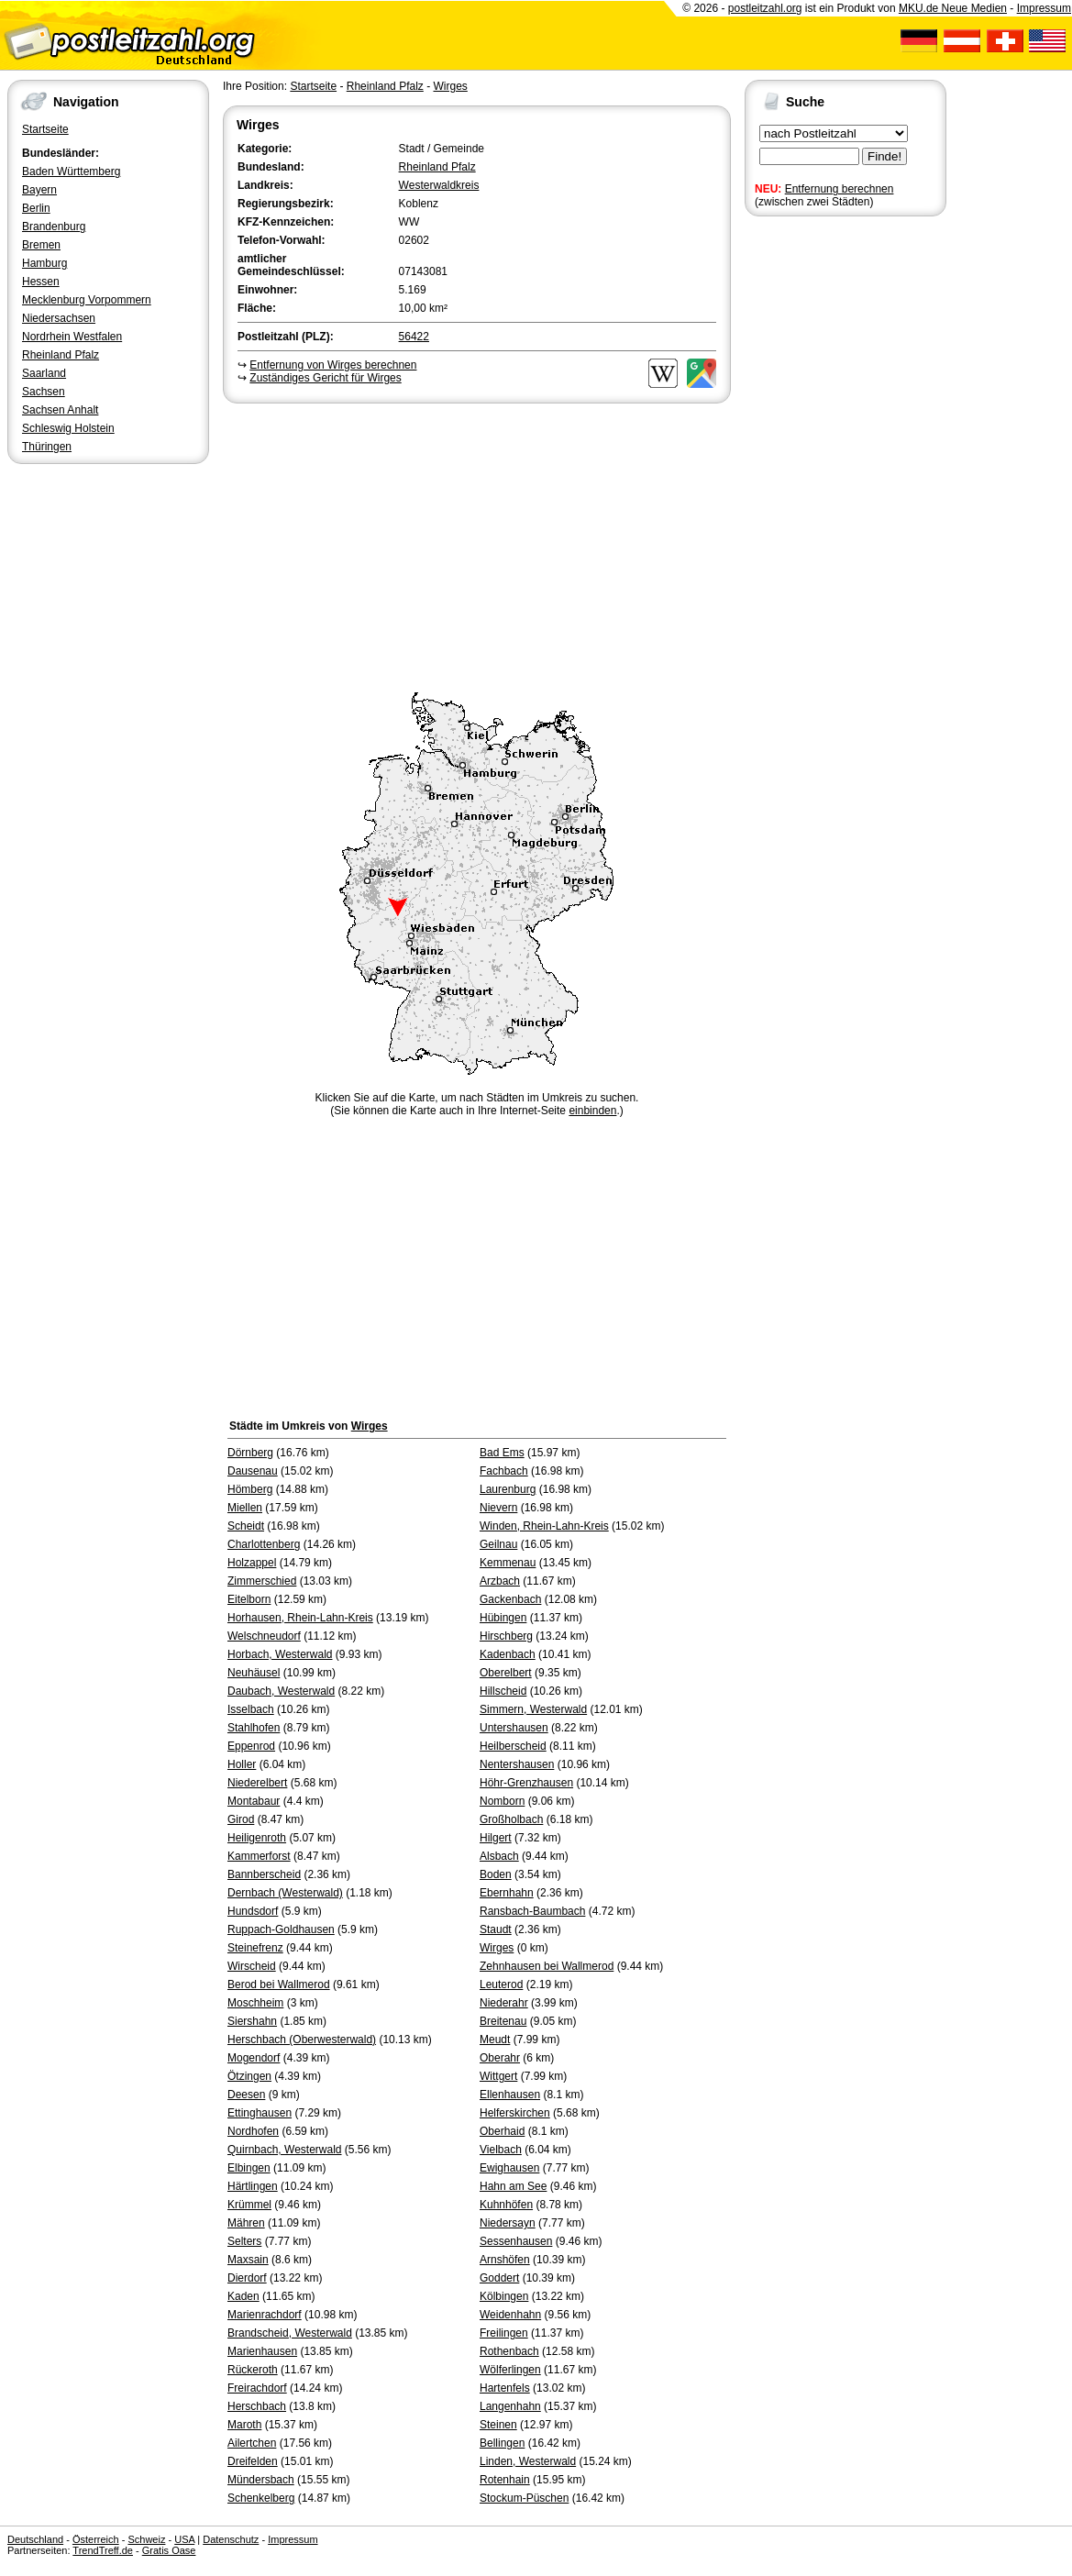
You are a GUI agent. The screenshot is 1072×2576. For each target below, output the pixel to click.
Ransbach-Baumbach (532, 1911)
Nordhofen (253, 2131)
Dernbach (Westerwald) (285, 1892)
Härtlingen (252, 2186)
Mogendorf (253, 2057)
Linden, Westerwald (528, 2461)
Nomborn (502, 1801)
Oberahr (500, 2057)
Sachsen (43, 391)
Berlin (36, 208)
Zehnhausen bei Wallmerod (546, 1966)
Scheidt (245, 1526)
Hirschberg (506, 1636)
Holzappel (251, 1562)
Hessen (41, 281)
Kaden (243, 2296)
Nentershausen (517, 1764)
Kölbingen (504, 2296)
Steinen (498, 2424)
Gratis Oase (169, 2550)
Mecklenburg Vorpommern (86, 299)
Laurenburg (508, 1489)
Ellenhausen (510, 2094)
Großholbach (511, 1819)
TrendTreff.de (102, 2550)
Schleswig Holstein (68, 428)
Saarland (44, 373)
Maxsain (248, 2259)
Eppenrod (251, 1746)
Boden (496, 1874)
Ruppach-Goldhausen (281, 1929)
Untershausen (514, 1727)
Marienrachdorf (264, 2314)
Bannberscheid (264, 1874)
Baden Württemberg (71, 171)
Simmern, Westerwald (533, 1709)
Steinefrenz (255, 1947)
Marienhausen (262, 2351)
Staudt (496, 1929)
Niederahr (504, 2002)
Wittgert (498, 2076)
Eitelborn (249, 1599)
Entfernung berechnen (839, 188)
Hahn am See (513, 2186)
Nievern (498, 1507)
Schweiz (146, 2539)
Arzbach (500, 1581)
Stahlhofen (253, 1727)
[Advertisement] (477, 544)
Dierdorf (247, 2278)
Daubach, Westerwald (281, 1691)
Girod (240, 1819)
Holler (241, 1764)
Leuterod (501, 1984)
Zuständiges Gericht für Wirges (325, 377)
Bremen (41, 244)
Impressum (1044, 8)
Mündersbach (260, 2479)
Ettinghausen (259, 2112)
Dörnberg (250, 1452)
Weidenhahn (510, 2314)
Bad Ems (502, 1452)
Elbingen (249, 2167)
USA (184, 2539)
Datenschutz (231, 2539)
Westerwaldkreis (439, 185)
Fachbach (504, 1471)
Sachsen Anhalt (60, 410)
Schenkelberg (260, 2498)
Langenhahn (510, 2406)
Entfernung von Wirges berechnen (332, 365)
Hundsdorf (252, 1911)
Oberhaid (502, 2131)
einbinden (592, 1110)
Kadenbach (508, 1654)
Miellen (244, 1507)
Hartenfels (505, 2388)
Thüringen (47, 446)
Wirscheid (251, 1966)
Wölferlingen (510, 2369)
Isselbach (250, 1709)
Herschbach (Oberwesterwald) (301, 2039)
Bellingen (502, 2443)
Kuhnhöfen (506, 2204)
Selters (244, 2241)
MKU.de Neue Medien (953, 8)
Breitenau (503, 2021)
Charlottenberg (263, 1544)
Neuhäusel (253, 1672)
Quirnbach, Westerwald (284, 2149)
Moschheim (255, 2002)
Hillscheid (503, 1691)
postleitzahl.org (765, 8)
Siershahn (252, 2021)
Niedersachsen (58, 318)
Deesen (246, 2094)
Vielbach (501, 2149)
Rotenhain (505, 2479)
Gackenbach (510, 1599)
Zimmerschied (261, 1581)
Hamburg (44, 263)
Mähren (246, 2223)
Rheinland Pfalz (60, 354)
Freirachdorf (257, 2388)
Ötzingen (249, 2076)
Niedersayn (508, 2223)
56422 (414, 336)
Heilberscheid (513, 1746)
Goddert (499, 2278)
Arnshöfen (505, 2259)
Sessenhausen (516, 2241)
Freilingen (504, 2333)
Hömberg (249, 1489)
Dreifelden (252, 2461)
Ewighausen (509, 2167)
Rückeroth (252, 2369)
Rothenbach (509, 2351)
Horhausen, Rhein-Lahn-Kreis (300, 1617)
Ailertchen (251, 2443)
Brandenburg (53, 226)
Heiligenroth (256, 1837)
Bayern (39, 189)
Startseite (45, 129)
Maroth (244, 2424)
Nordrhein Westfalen (72, 336)
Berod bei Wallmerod (278, 1984)
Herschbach (256, 2406)
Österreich (95, 2539)
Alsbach (499, 1856)
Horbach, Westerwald (280, 1654)
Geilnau (498, 1544)
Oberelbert (506, 1672)
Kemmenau (508, 1562)
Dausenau (252, 1471)
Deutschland (35, 2539)
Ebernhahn (507, 1892)
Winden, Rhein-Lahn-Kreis (544, 1526)
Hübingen (503, 1617)
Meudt (495, 2039)
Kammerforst (259, 1856)
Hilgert (496, 1837)
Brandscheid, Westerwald (289, 2333)
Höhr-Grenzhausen (526, 1782)
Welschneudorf (264, 1636)
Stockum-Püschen (524, 2498)
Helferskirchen (515, 2112)
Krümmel (249, 2204)
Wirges (450, 86)
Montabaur (253, 1801)
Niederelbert (257, 1782)
